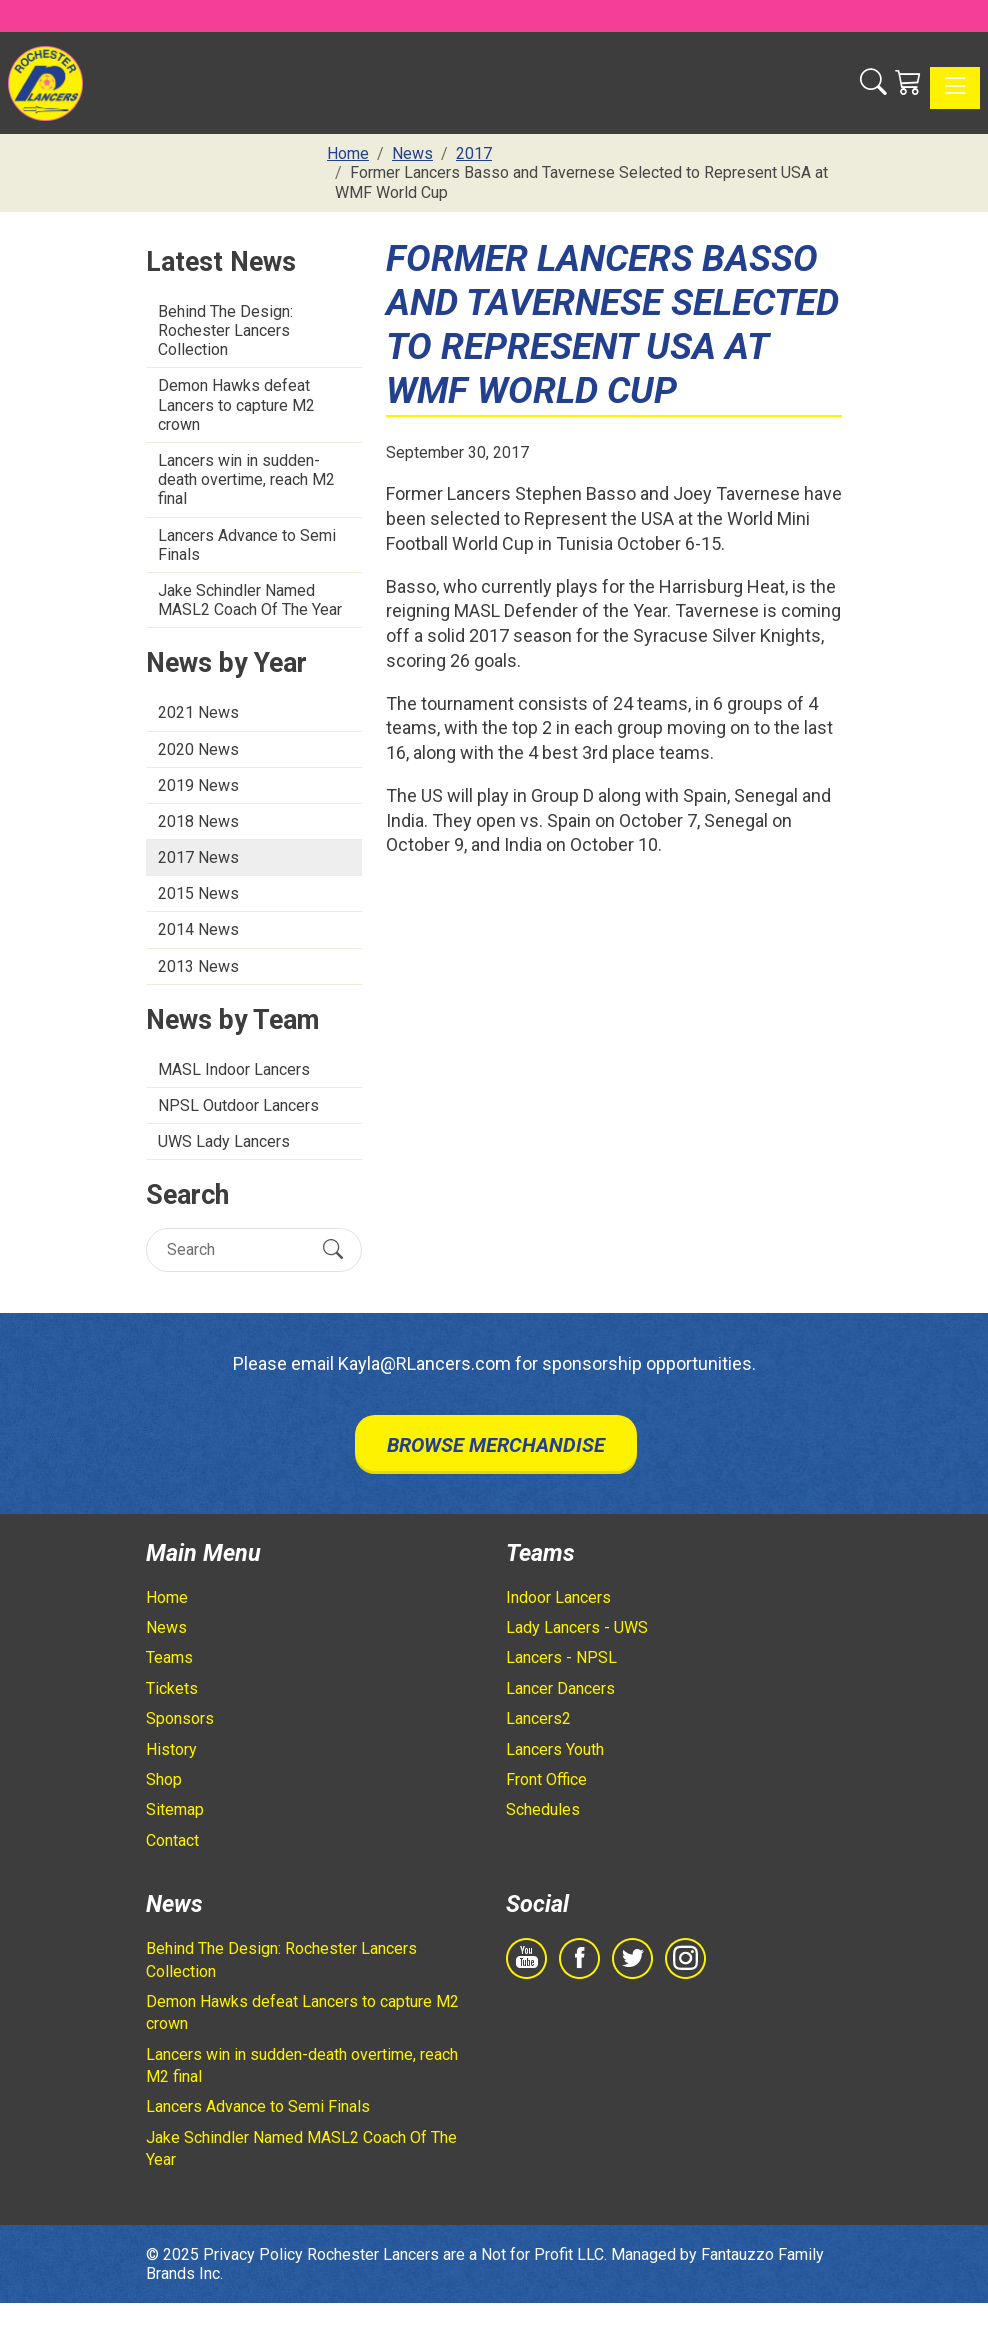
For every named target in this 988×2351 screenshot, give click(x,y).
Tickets (172, 1688)
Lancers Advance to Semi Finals (247, 545)
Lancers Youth (555, 1749)
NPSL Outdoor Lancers (238, 1105)
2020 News (198, 749)
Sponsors (180, 1718)
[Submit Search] (333, 1249)
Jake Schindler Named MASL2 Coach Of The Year (250, 600)
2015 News (198, 893)
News (166, 1627)
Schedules (543, 1809)
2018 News (198, 821)
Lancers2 (538, 1718)
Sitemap (175, 1809)
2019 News (198, 785)
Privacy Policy (253, 2254)
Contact (172, 1840)
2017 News (198, 857)
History (171, 1749)
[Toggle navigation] (955, 88)
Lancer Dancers (560, 1688)
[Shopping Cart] (908, 83)
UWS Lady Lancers (224, 1141)
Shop (164, 1779)
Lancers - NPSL (561, 1657)
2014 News (198, 929)
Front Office (546, 1779)
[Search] (236, 1249)
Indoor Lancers (558, 1597)
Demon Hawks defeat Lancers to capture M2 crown (236, 404)
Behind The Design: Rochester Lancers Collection (225, 330)
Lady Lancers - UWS (577, 1627)
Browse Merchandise (496, 1445)
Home (167, 1597)
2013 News (198, 966)
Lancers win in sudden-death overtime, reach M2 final (246, 479)
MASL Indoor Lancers (234, 1069)
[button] (873, 83)
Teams (169, 1657)
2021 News (198, 712)
